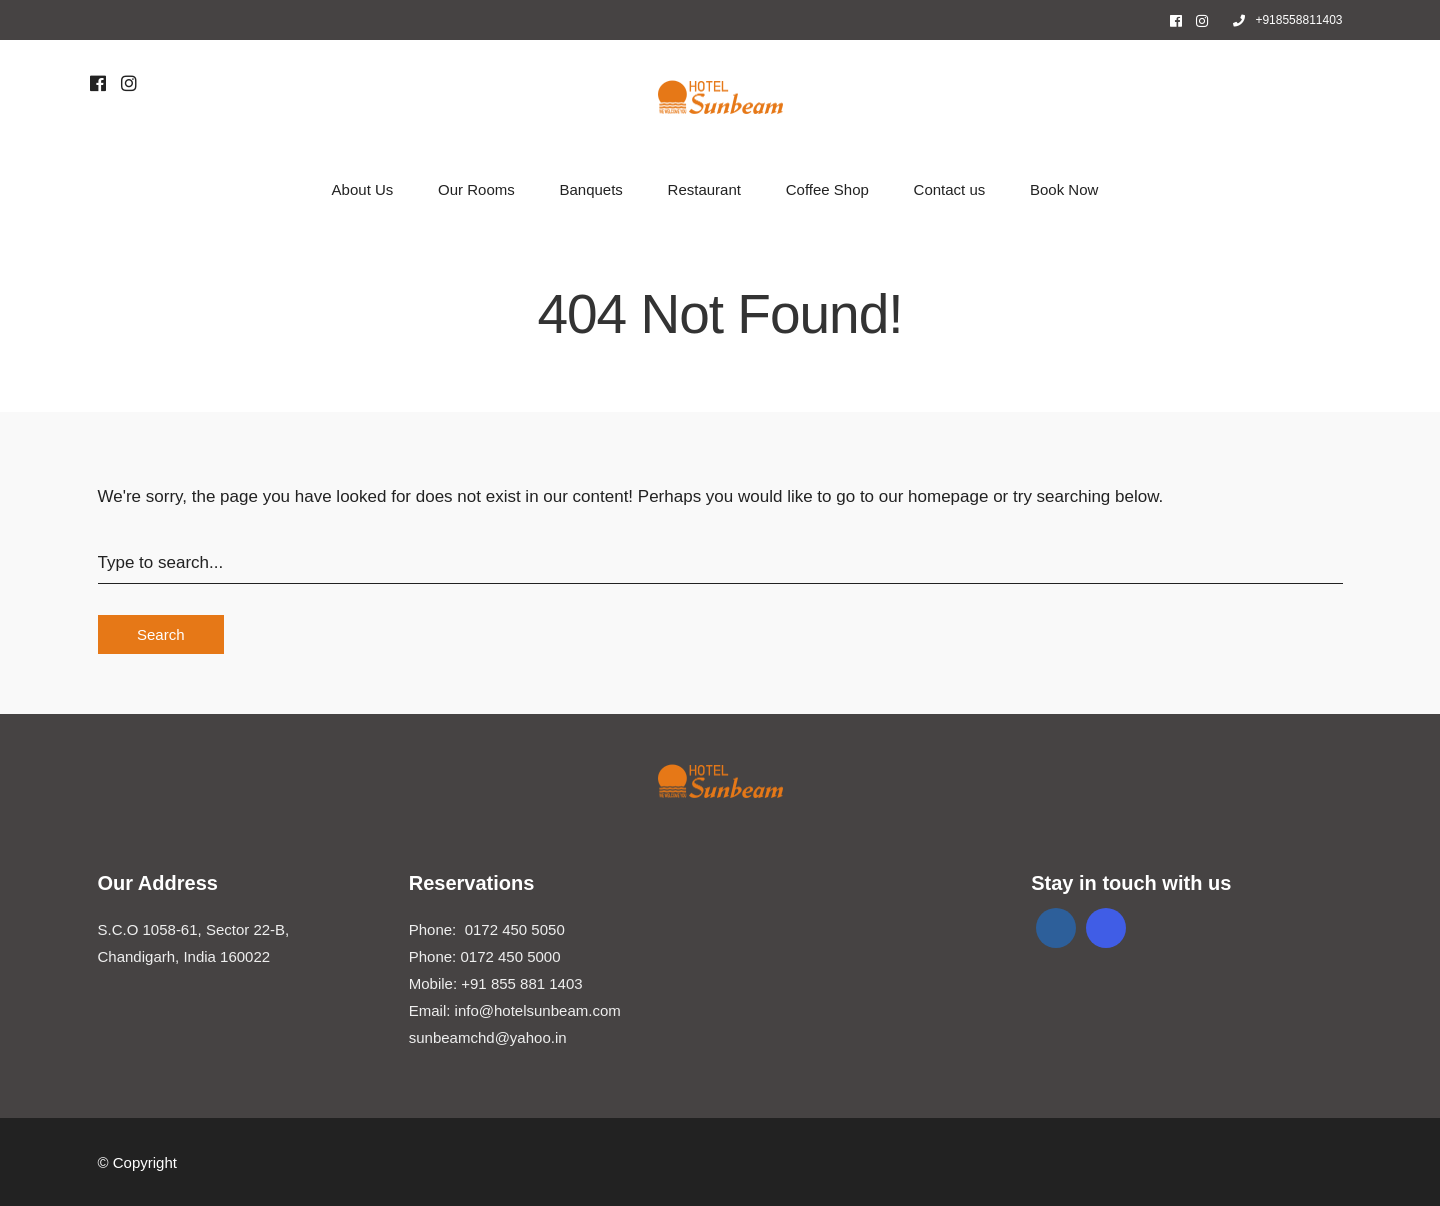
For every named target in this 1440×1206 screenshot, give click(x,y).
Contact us (950, 189)
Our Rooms (476, 189)
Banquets (590, 189)
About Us (363, 189)
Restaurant (704, 189)
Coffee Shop (827, 189)
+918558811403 (1287, 20)
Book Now (1064, 189)
